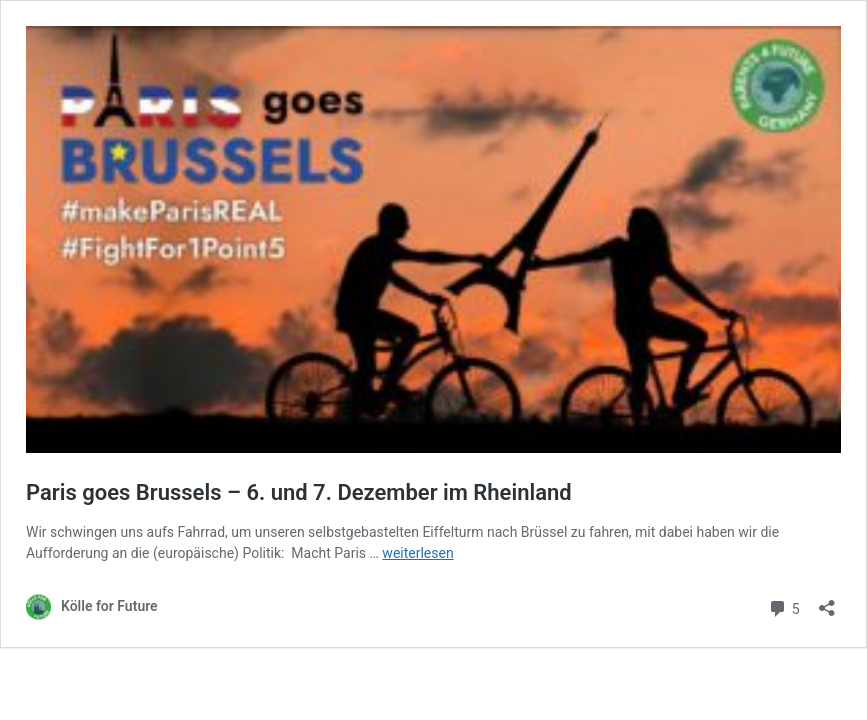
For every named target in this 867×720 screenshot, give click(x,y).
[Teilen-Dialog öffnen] (827, 601)
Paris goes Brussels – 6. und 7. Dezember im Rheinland (299, 492)
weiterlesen (417, 553)
